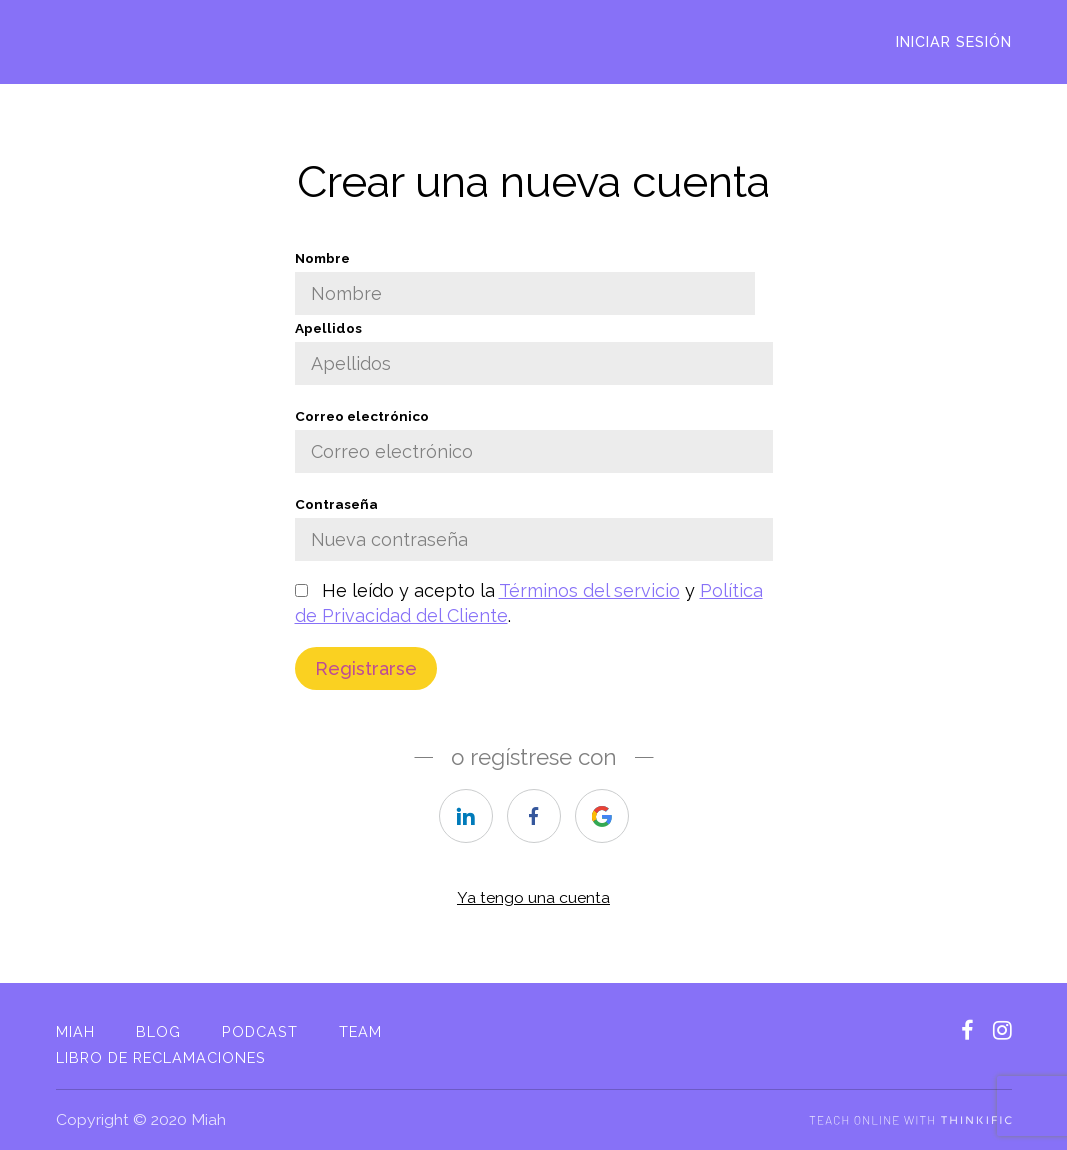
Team (360, 1031)
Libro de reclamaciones (161, 1057)
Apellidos (534, 352)
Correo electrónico (534, 440)
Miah (75, 1031)
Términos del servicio (589, 590)
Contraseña (534, 528)
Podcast (260, 1031)
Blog (158, 1031)
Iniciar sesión (954, 41)
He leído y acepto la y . (529, 603)
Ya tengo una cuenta (533, 897)
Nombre (525, 282)
